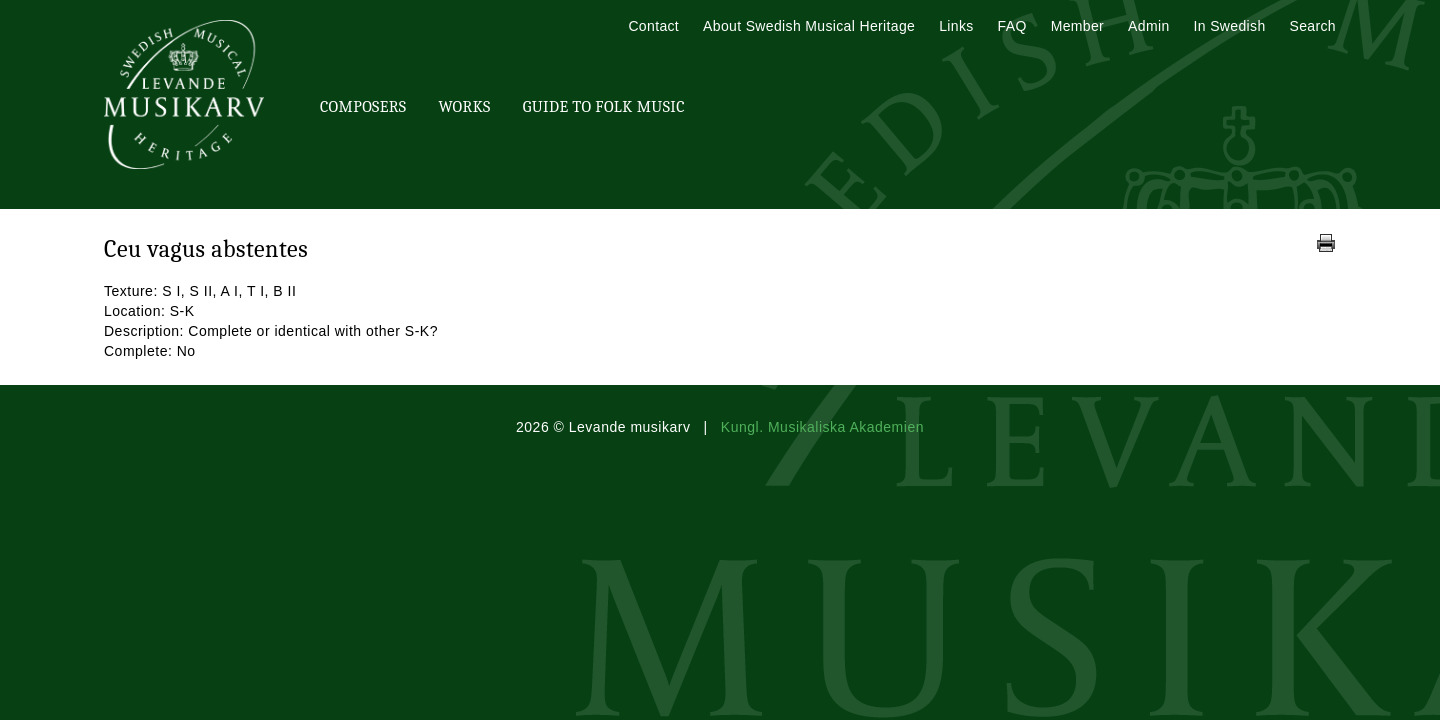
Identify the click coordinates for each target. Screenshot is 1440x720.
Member (1077, 26)
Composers (363, 107)
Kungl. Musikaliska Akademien (822, 427)
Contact (653, 26)
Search (1313, 26)
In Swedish (1230, 26)
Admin (1148, 26)
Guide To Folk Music (604, 107)
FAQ (1012, 26)
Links (956, 26)
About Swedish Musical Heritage (809, 26)
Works (464, 107)
